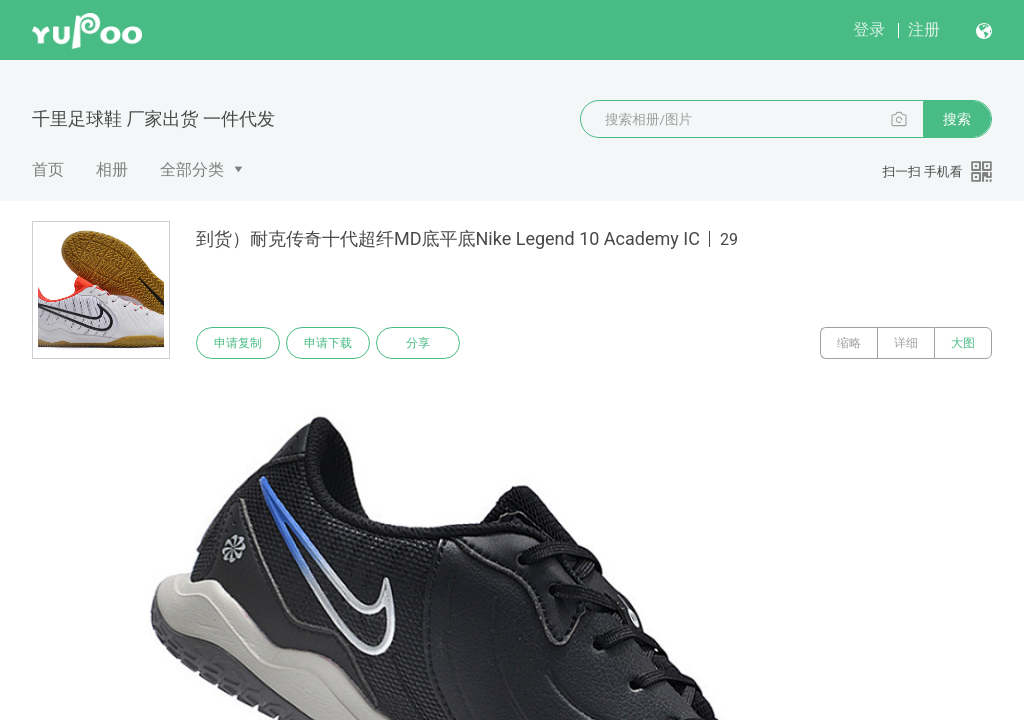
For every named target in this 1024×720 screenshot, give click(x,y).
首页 (48, 169)
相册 (112, 169)
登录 (869, 29)
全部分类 (192, 169)
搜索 (957, 119)
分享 (418, 343)
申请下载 (328, 343)
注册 (924, 29)
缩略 (849, 343)
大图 (963, 343)
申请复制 (238, 343)
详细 (906, 343)
